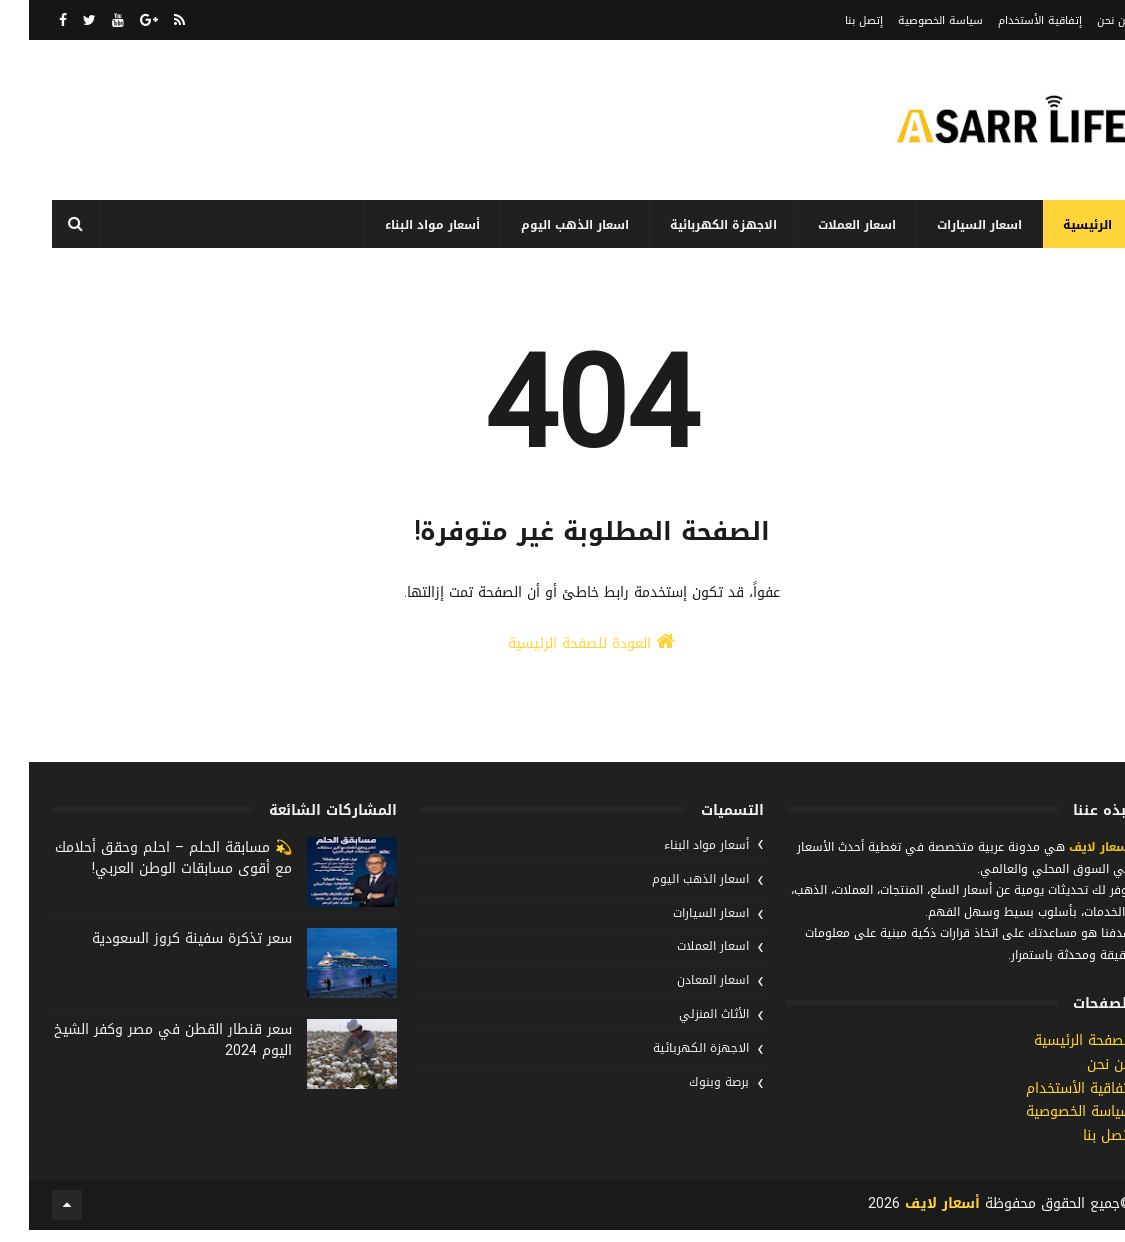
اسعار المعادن (684, 1003)
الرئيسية (1058, 225)
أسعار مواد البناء (403, 225)
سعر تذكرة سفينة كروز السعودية (163, 961)
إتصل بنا (835, 20)
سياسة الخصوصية (911, 20)
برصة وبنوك (690, 1105)
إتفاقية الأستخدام (1011, 20)
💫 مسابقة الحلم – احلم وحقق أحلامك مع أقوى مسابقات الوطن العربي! (144, 881)
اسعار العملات (828, 225)
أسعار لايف (1069, 870)
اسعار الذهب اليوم (546, 225)
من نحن (1085, 20)
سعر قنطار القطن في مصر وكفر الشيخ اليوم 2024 (144, 1063)
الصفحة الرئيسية (1054, 1063)
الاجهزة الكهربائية (694, 225)
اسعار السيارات (950, 225)
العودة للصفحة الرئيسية (562, 678)
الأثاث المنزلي (685, 1037)
